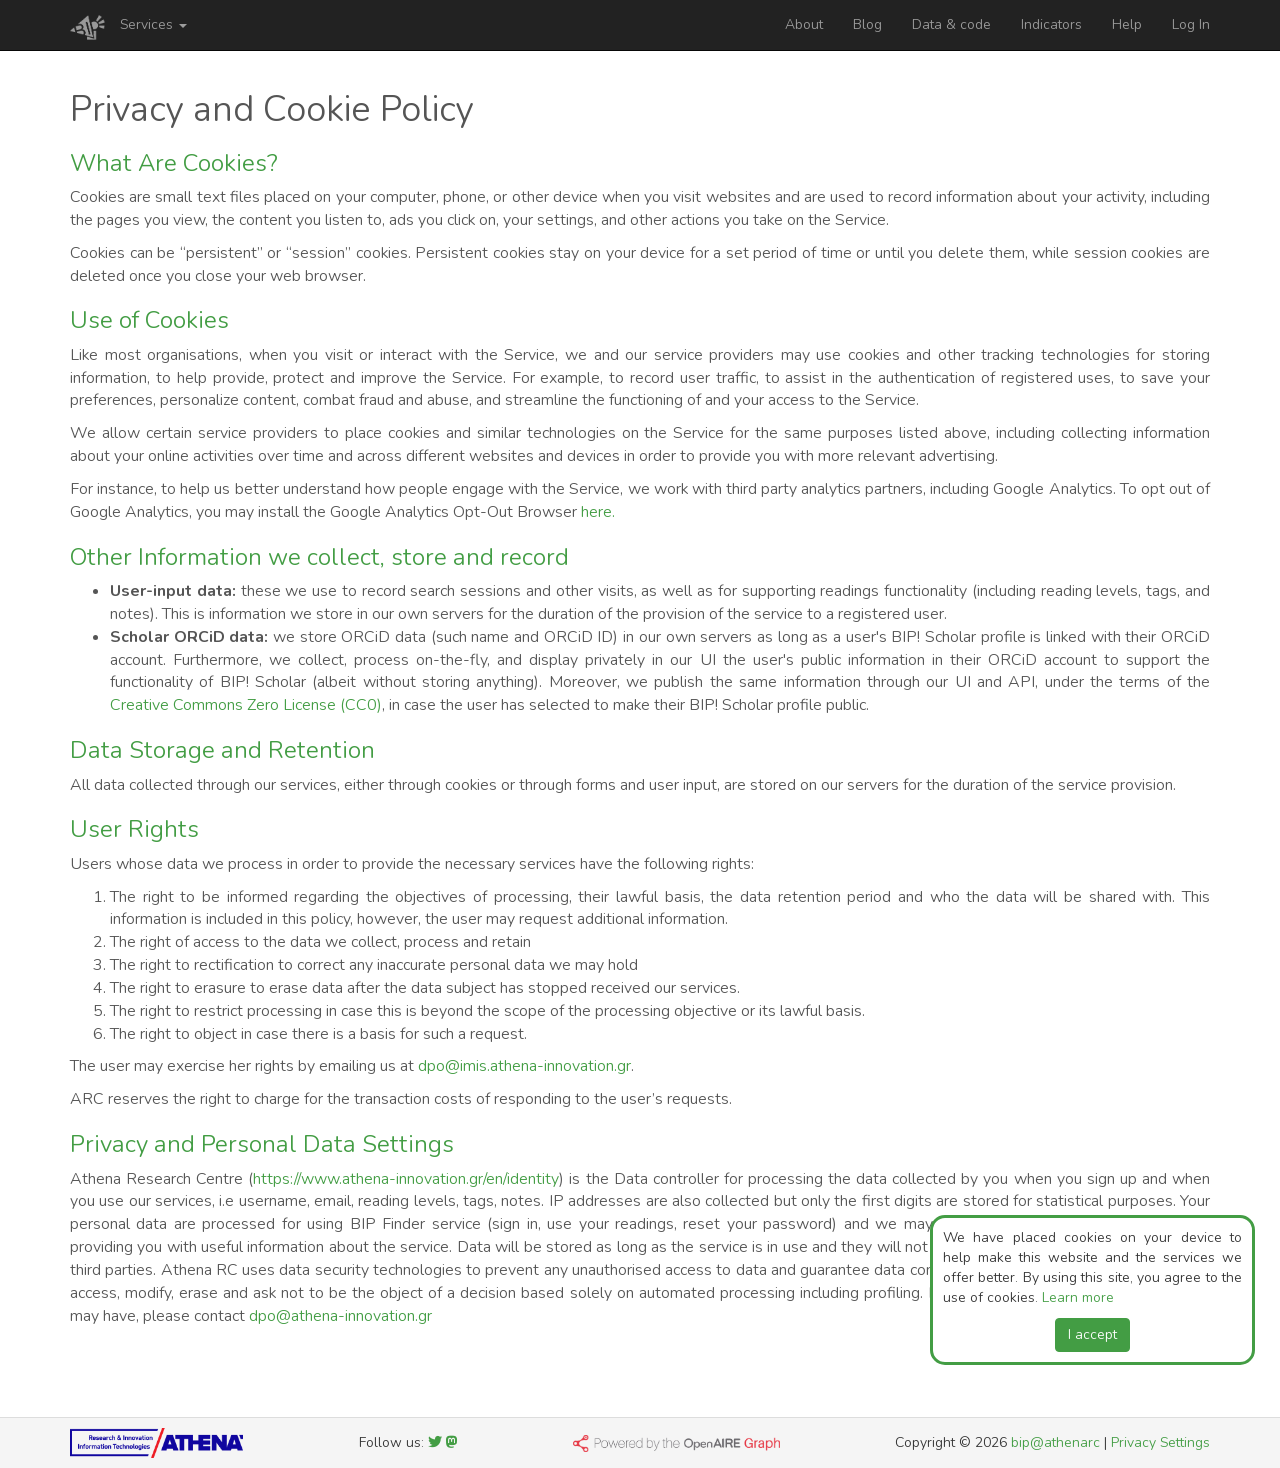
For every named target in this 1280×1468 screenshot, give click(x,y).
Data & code (951, 24)
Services (153, 24)
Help (1127, 24)
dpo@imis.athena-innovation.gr (524, 1066)
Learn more (1078, 1297)
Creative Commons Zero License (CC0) (246, 705)
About (804, 24)
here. (598, 512)
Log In (1191, 24)
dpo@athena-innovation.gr (340, 1316)
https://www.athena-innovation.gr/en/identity (406, 1179)
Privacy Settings (1160, 1442)
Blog (867, 24)
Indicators (1051, 24)
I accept (1092, 1334)
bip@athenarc (1055, 1442)
